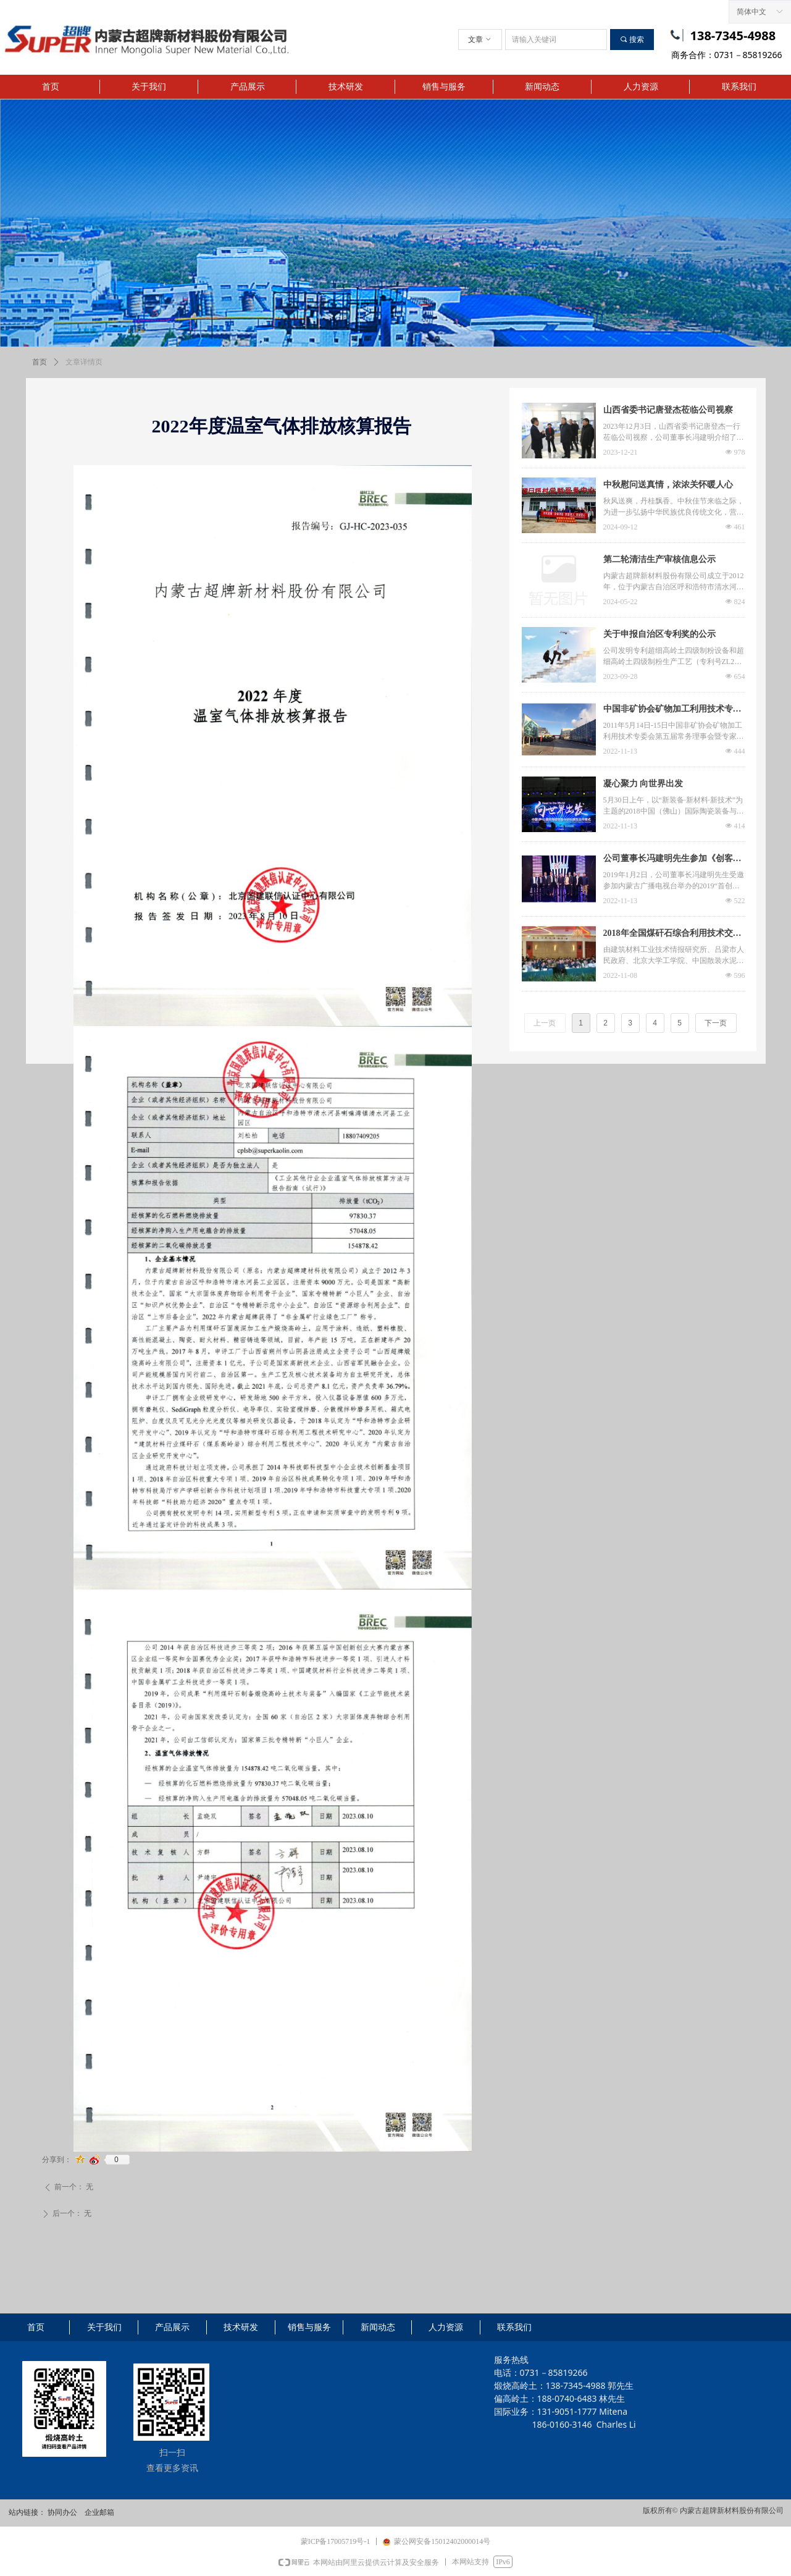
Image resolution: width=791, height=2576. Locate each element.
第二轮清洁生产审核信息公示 (659, 559)
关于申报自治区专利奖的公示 (659, 634)
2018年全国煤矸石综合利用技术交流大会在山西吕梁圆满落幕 (672, 934)
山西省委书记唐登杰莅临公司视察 (668, 410)
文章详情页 (84, 362)
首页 (39, 362)
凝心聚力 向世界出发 (643, 783)
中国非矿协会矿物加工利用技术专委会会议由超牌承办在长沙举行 (672, 710)
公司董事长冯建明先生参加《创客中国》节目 (672, 860)
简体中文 (751, 11)
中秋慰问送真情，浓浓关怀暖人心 (668, 484)
